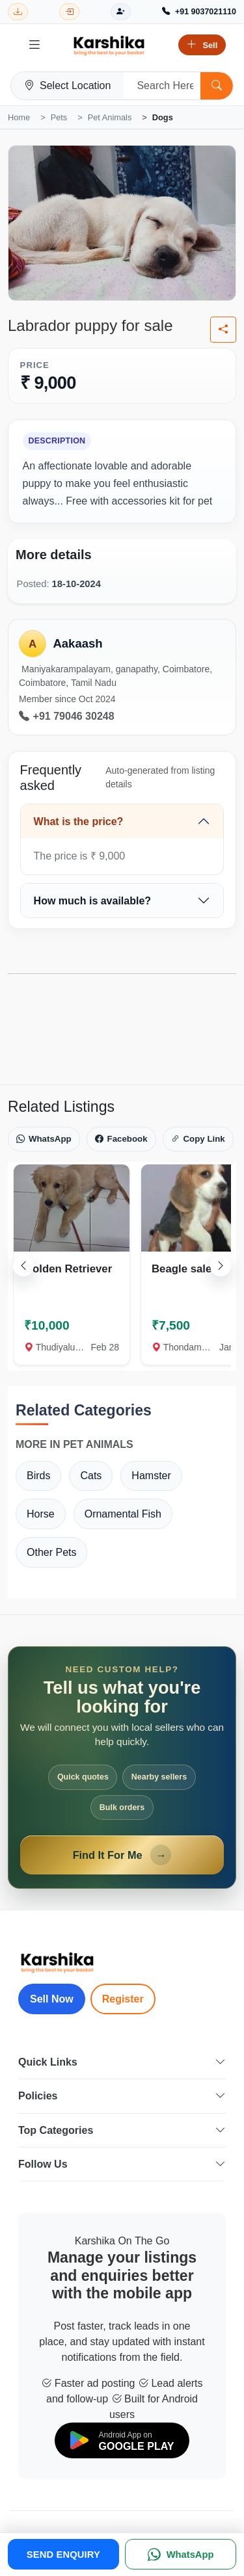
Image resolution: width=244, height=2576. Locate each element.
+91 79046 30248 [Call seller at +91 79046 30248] (67, 716)
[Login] (69, 12)
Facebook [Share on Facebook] (121, 1139)
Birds (38, 1475)
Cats (91, 1475)
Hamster (150, 1475)
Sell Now (52, 1998)
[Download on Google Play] (122, 2440)
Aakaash (77, 643)
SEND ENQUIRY (63, 2554)
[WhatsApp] (180, 2554)
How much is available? (93, 900)
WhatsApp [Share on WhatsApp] (44, 1139)
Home (19, 117)
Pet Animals (110, 117)
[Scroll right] (220, 1265)
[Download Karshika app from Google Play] (18, 12)
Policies (122, 2096)
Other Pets (51, 1552)
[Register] (121, 12)
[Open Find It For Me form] (122, 1767)
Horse (41, 1513)
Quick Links (122, 2062)
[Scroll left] (23, 1265)
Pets (59, 117)
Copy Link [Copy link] (198, 1139)
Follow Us (122, 2164)
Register (123, 1998)
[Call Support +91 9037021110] (199, 12)
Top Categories (122, 2130)
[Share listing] (223, 330)
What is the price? (79, 821)
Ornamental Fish (123, 1513)
